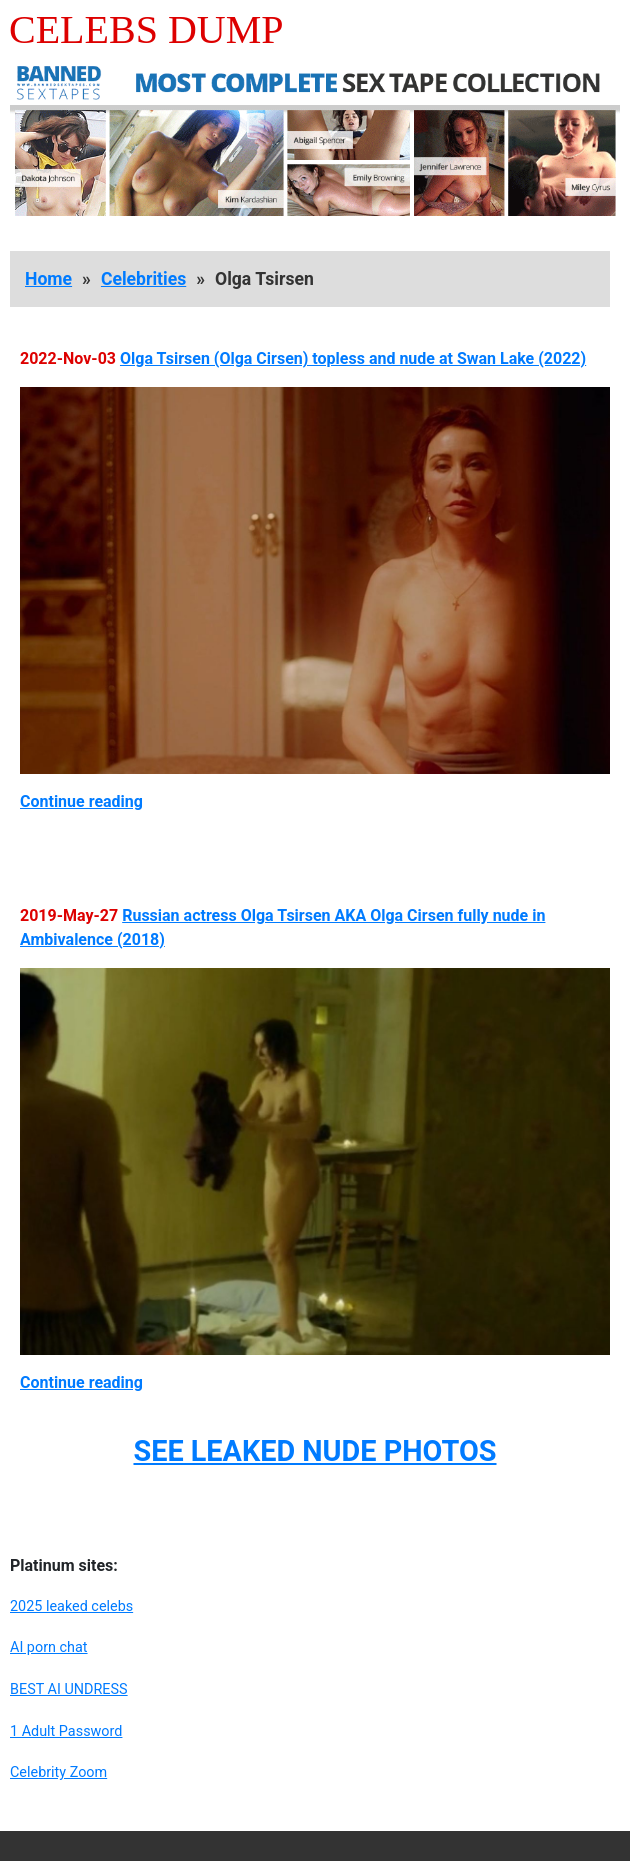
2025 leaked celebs (71, 1606)
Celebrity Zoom (58, 1772)
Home (48, 279)
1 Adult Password (66, 1731)
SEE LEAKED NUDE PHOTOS (314, 1451)
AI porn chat (49, 1647)
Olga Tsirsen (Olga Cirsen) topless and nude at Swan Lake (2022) (353, 358)
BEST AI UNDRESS (69, 1689)
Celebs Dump (146, 29)
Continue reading (81, 801)
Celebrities (143, 279)
